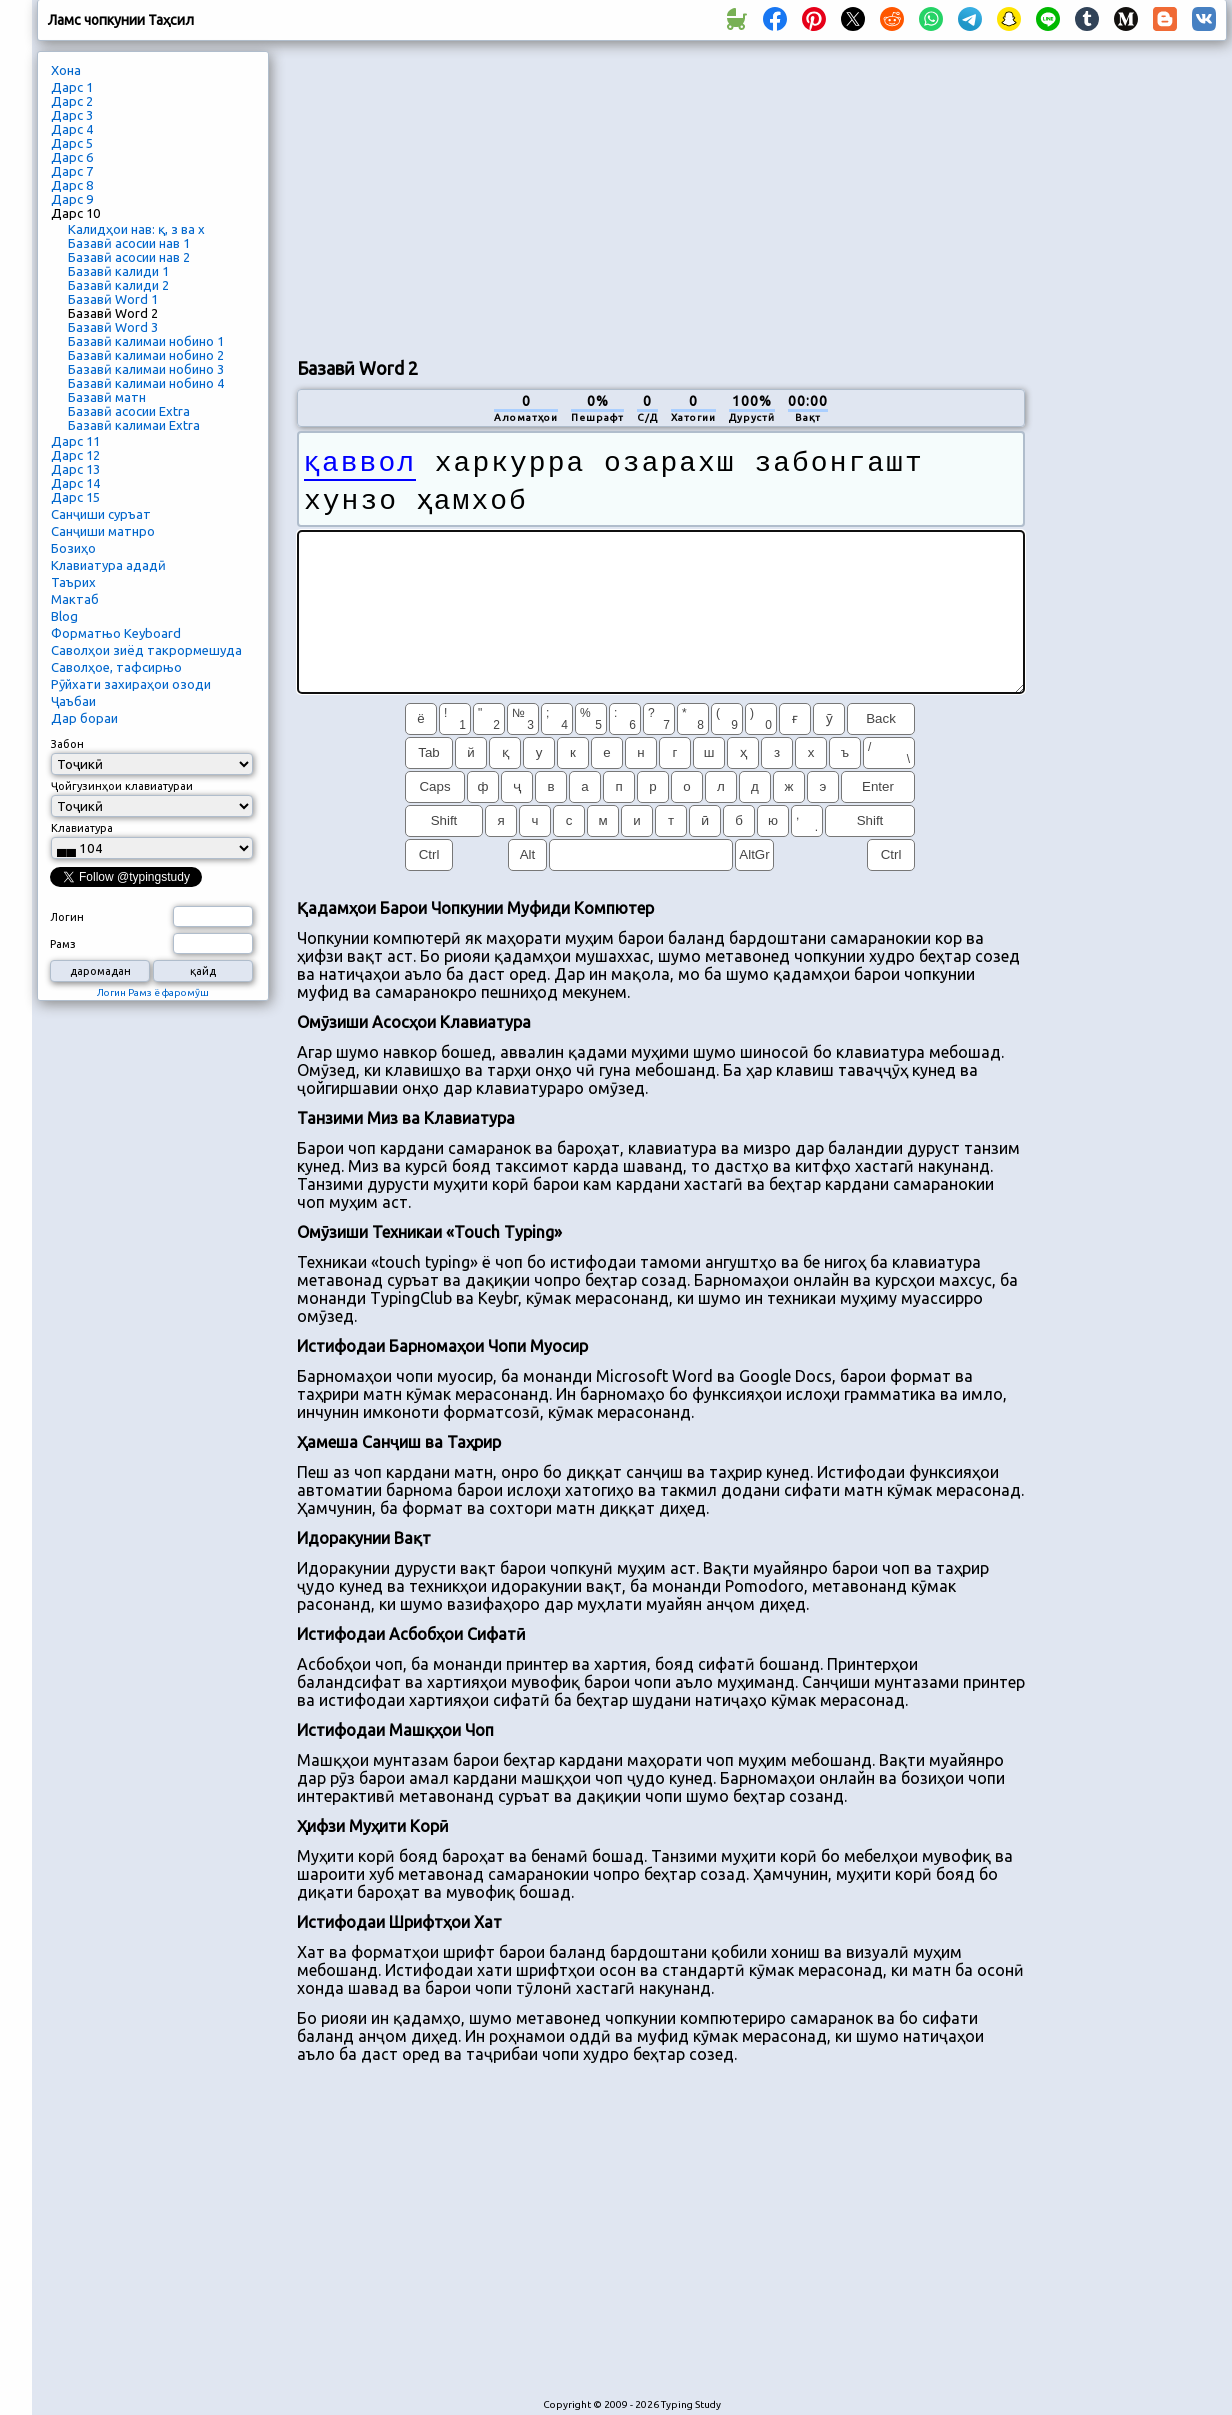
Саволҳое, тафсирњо (116, 667)
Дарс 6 (72, 157)
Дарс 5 (72, 143)
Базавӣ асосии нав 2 (129, 257)
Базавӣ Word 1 (113, 299)
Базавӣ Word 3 (113, 327)
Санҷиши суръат (101, 514)
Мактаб (75, 599)
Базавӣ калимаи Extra (134, 425)
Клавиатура (82, 828)
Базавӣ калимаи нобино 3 (146, 369)
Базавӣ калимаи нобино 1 (146, 341)
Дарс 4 (72, 129)
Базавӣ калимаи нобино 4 (146, 383)
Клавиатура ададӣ (108, 565)
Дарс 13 (75, 469)
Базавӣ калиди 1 (118, 271)
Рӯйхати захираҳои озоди (131, 684)
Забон (67, 744)
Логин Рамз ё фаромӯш (153, 992)
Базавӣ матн (107, 397)
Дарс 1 (72, 87)
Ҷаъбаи (73, 701)
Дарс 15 (75, 497)
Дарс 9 (72, 199)
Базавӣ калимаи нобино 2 (146, 355)
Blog (64, 616)
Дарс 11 (75, 441)
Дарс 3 (72, 115)
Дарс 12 (75, 455)
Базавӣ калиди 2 (118, 285)
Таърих (73, 582)
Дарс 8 (72, 185)
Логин (67, 917)
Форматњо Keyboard (116, 633)
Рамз (63, 944)
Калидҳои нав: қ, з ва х (136, 229)
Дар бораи (84, 718)
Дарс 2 (72, 101)
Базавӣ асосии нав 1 (129, 243)
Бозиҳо (73, 548)
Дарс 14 (75, 483)
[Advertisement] (532, 196)
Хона (66, 70)
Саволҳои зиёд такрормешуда (146, 650)
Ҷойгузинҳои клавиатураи (122, 786)
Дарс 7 (72, 171)
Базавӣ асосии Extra (129, 411)
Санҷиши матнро (103, 531)
